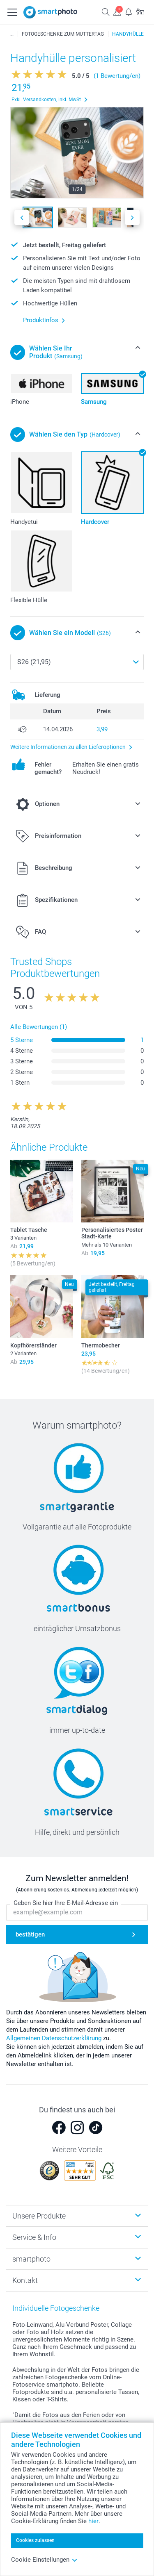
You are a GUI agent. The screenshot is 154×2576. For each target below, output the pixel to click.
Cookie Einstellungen (44, 2559)
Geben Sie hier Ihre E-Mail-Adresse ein (66, 1903)
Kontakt (25, 2280)
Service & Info (34, 2237)
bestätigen (30, 1934)
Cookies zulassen (35, 2540)
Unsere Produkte (39, 2216)
